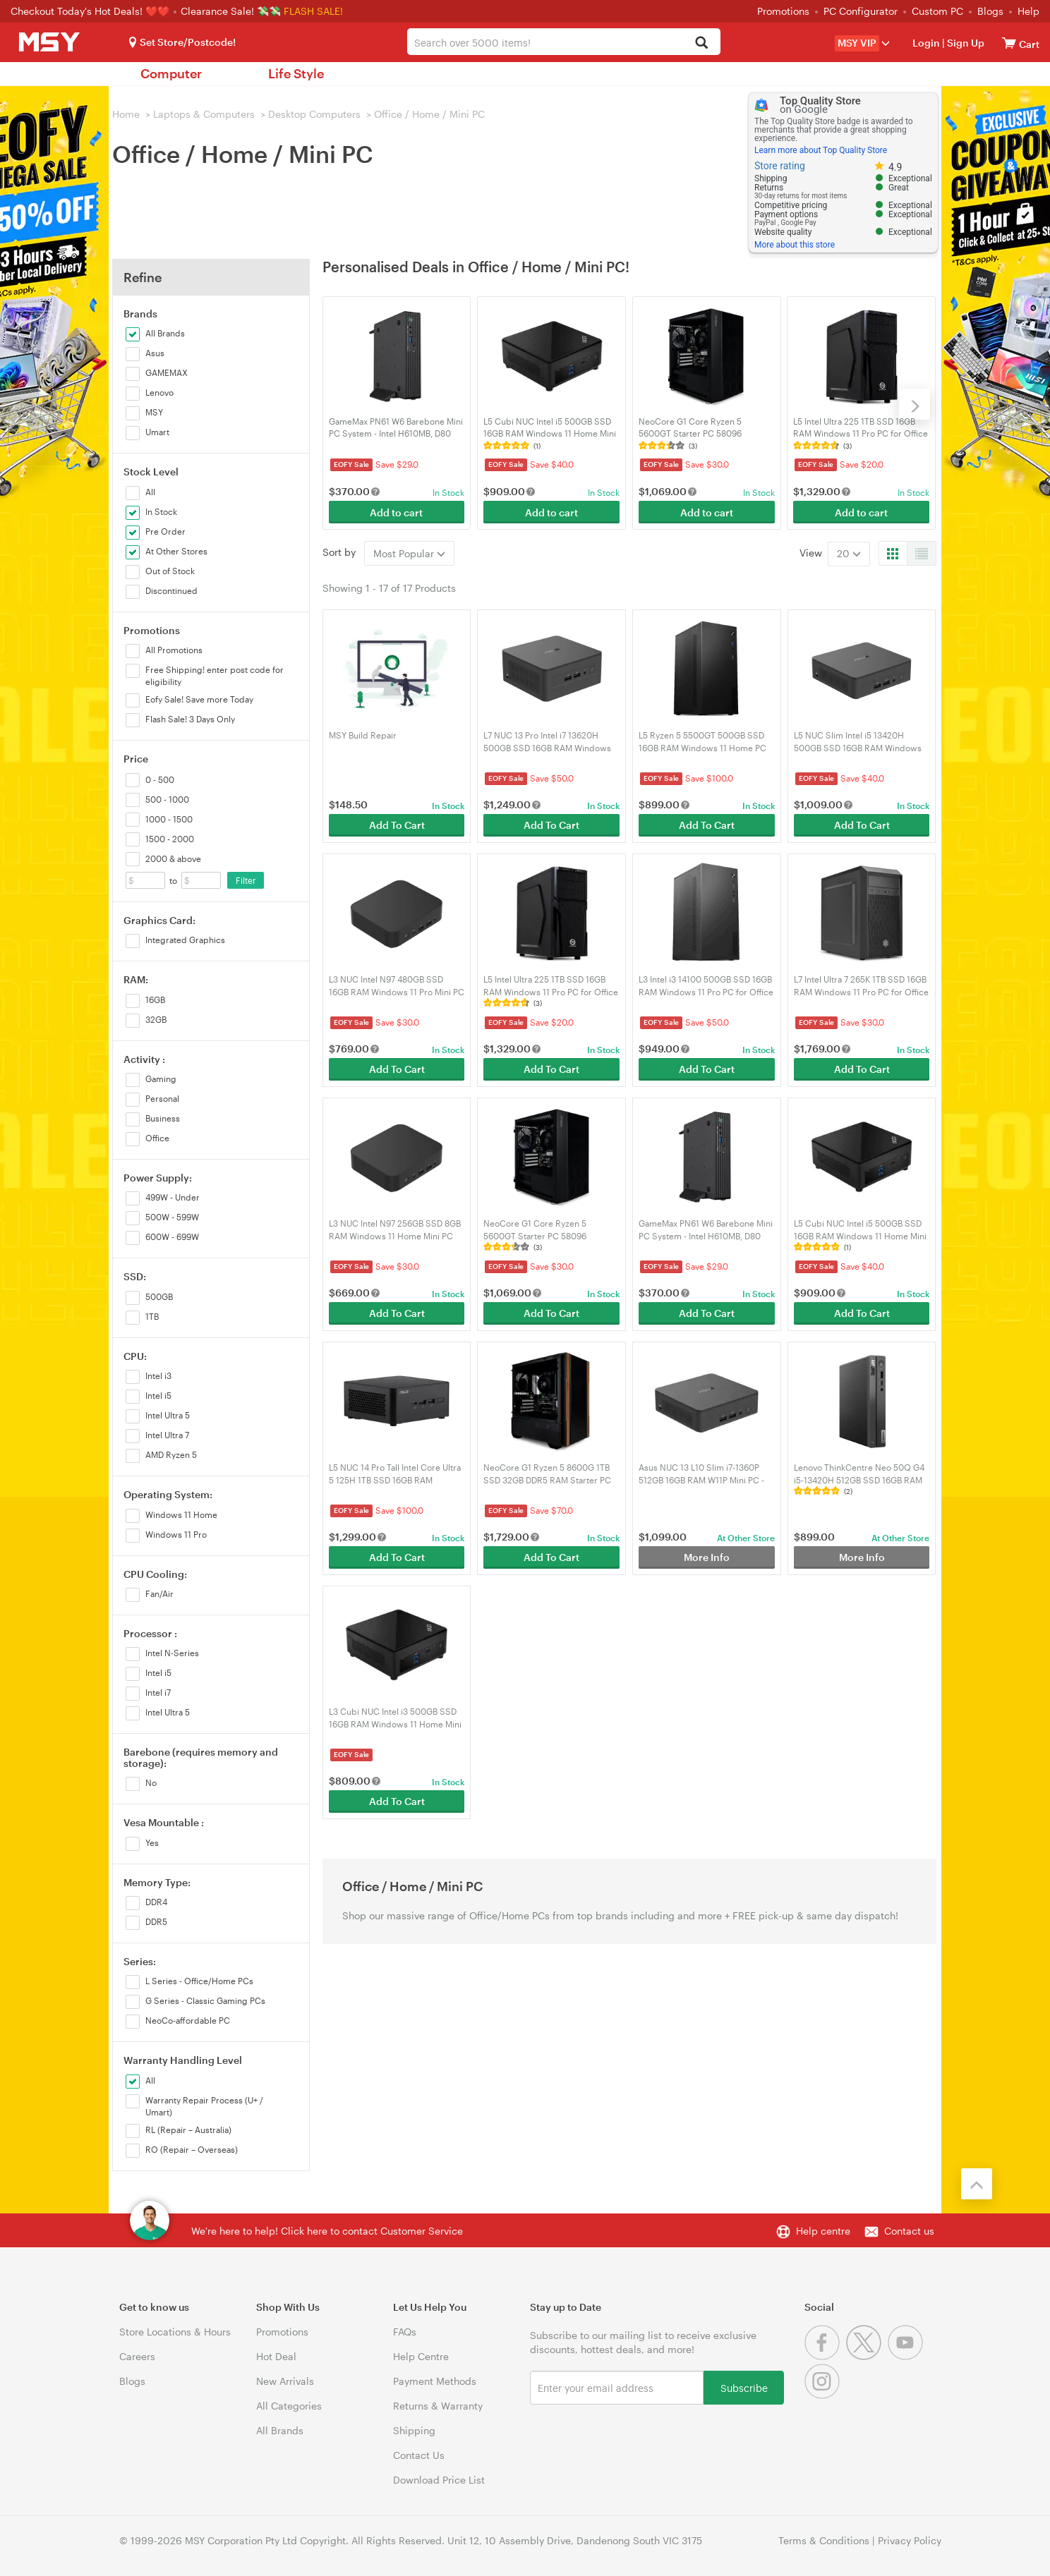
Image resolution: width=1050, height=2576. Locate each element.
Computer (171, 73)
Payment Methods (434, 2381)
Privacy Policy (909, 2540)
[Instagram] (823, 2395)
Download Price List (439, 2480)
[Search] (702, 43)
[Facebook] (825, 2356)
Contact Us (419, 2455)
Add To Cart (397, 825)
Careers (137, 2356)
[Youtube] (907, 2356)
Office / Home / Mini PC (429, 114)
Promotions (783, 11)
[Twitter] (867, 2356)
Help (1028, 11)
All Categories (289, 2406)
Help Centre (421, 2356)
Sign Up (964, 43)
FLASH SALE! (313, 11)
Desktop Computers (314, 114)
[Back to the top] (976, 2183)
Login (926, 43)
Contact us (909, 2231)
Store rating (779, 165)
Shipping (414, 2430)
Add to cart (396, 512)
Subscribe (744, 2387)
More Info (707, 1557)
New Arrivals (285, 2381)
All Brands (279, 2430)
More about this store (794, 245)
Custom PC (937, 11)
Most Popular (409, 553)
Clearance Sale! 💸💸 (231, 11)
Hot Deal (276, 2356)
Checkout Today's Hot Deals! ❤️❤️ (91, 11)
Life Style (296, 73)
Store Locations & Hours (175, 2332)
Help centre (823, 2231)
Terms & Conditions (823, 2540)
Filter (246, 880)
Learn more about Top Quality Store (820, 150)
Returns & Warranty (438, 2406)
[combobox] (563, 41)
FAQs (404, 2332)
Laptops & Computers (204, 114)
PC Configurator (860, 11)
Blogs (990, 11)
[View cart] (1009, 43)
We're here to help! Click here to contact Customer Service (327, 2231)
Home (126, 114)
